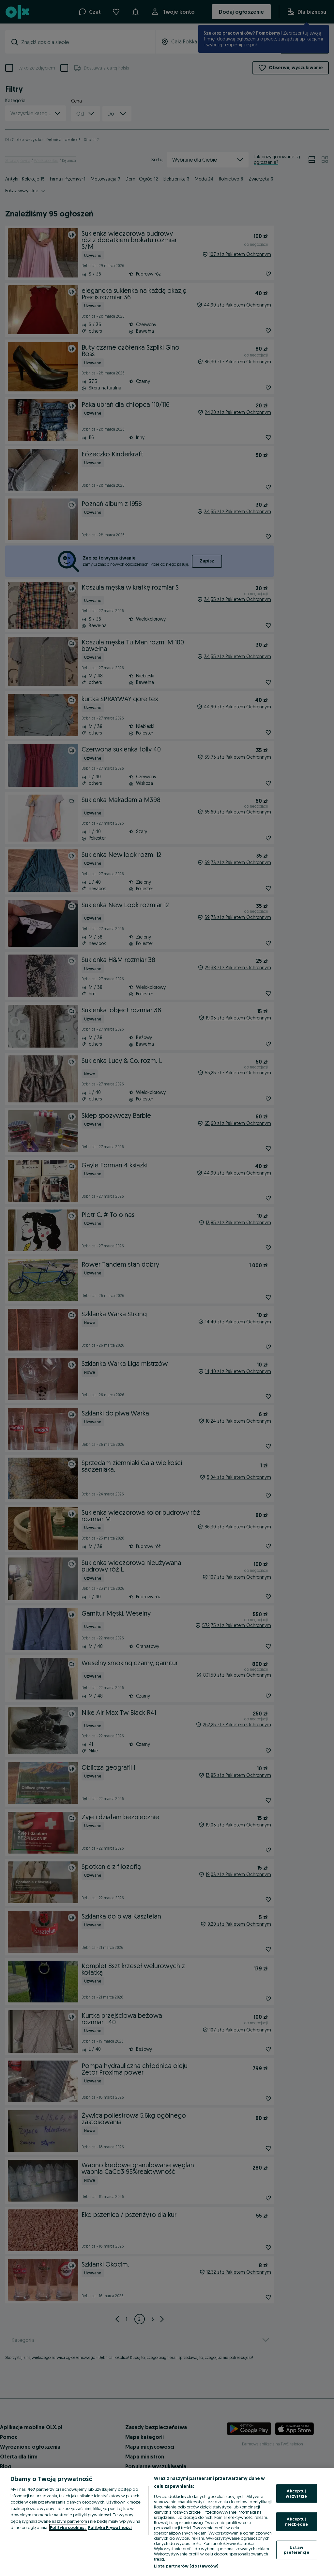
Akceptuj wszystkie (296, 2493)
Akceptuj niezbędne (296, 2521)
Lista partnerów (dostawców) (186, 2565)
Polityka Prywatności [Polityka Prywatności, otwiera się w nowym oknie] (110, 2527)
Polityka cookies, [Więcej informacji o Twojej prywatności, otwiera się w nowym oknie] (68, 2527)
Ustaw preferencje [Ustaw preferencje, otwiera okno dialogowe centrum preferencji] (296, 2549)
